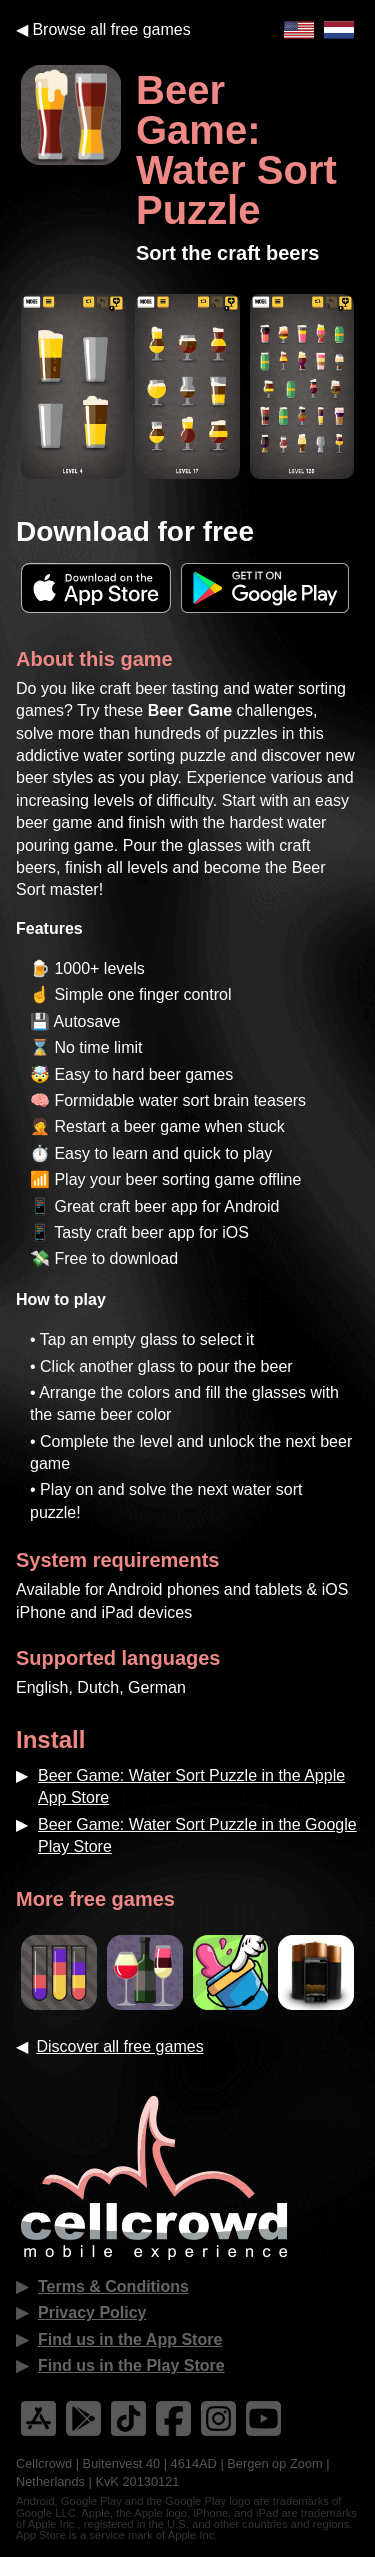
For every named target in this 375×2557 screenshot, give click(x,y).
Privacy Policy (92, 2312)
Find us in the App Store (130, 2339)
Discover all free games (119, 2046)
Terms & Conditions (113, 2286)
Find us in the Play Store (131, 2365)
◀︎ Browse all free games (103, 29)
